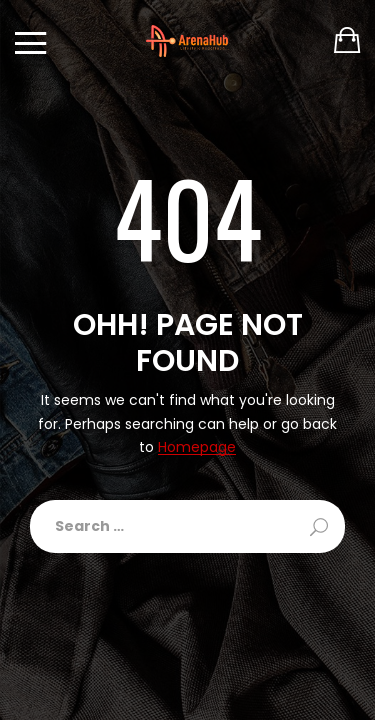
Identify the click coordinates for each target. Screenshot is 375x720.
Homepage (197, 447)
